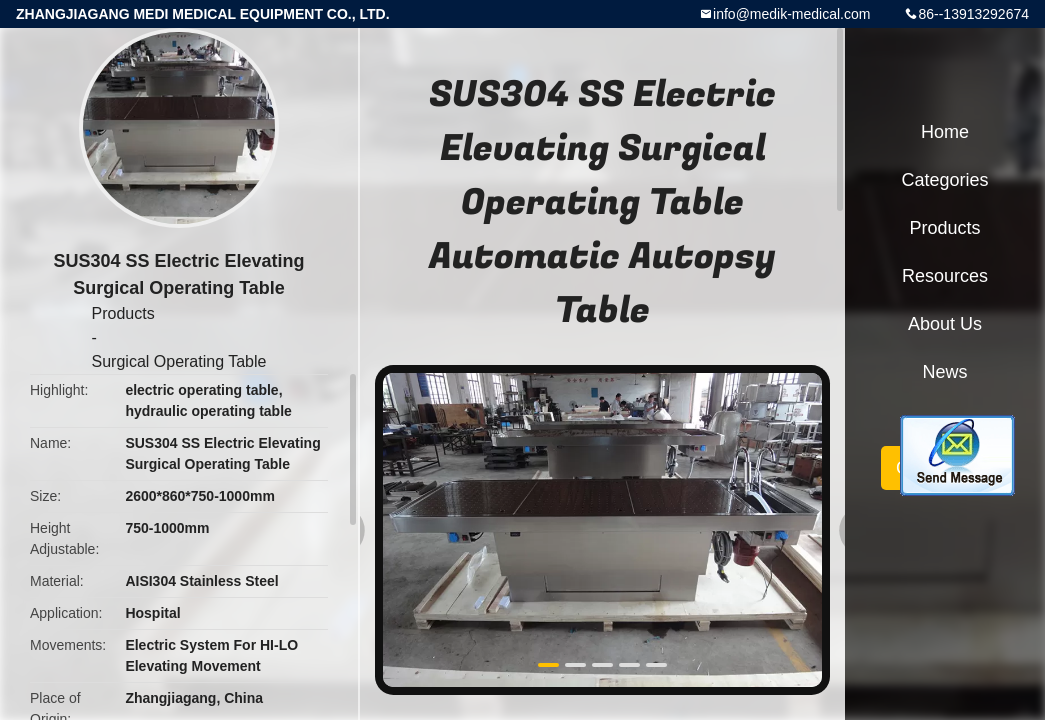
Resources (945, 276)
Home (945, 132)
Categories (944, 180)
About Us (945, 324)
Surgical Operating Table (179, 361)
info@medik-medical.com (791, 14)
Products (123, 313)
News (944, 372)
